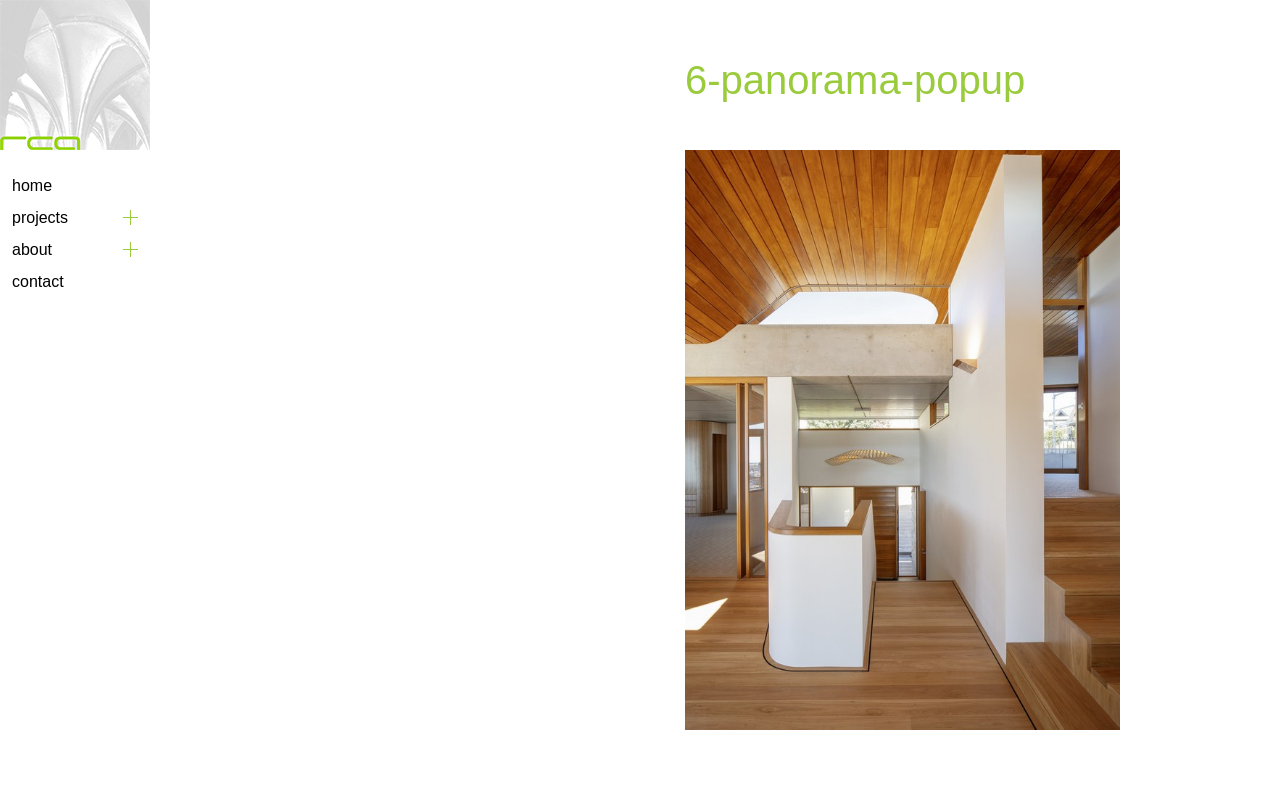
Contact (38, 281)
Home (32, 185)
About (32, 249)
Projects (40, 217)
